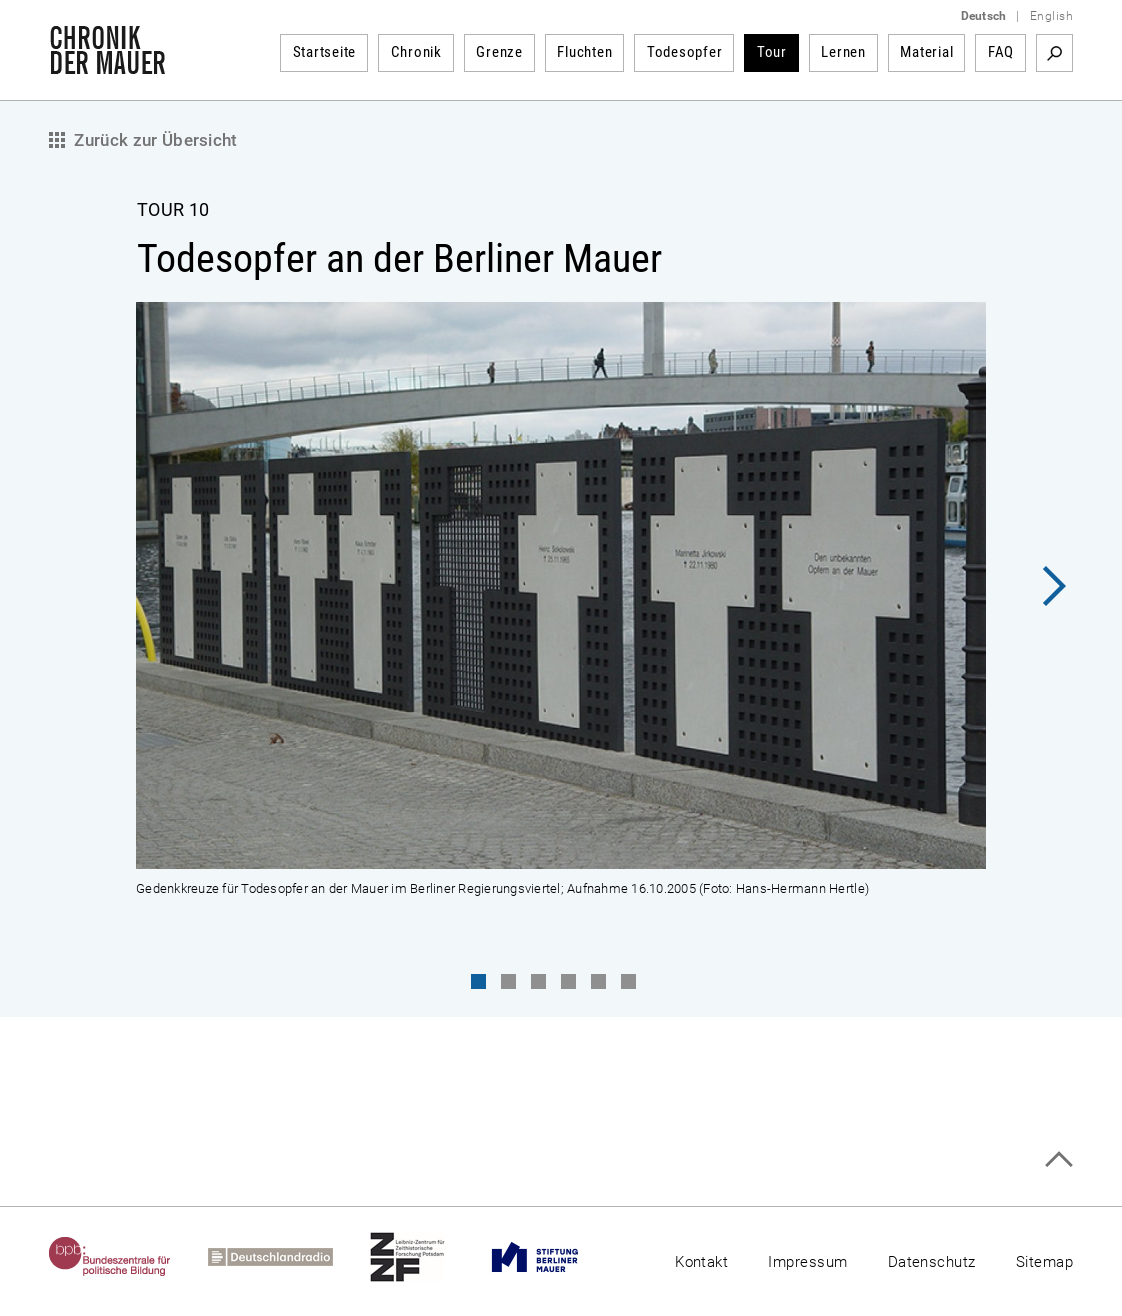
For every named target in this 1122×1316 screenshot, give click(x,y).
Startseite (325, 52)
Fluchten (584, 52)
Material (926, 52)
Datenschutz (932, 1262)
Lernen (843, 52)
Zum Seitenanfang (1058, 1159)
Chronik (416, 52)
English (1051, 16)
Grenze (499, 52)
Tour (772, 52)
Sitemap (1044, 1262)
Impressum (807, 1262)
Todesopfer (685, 52)
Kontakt (701, 1262)
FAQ (1001, 52)
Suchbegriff (1054, 53)
